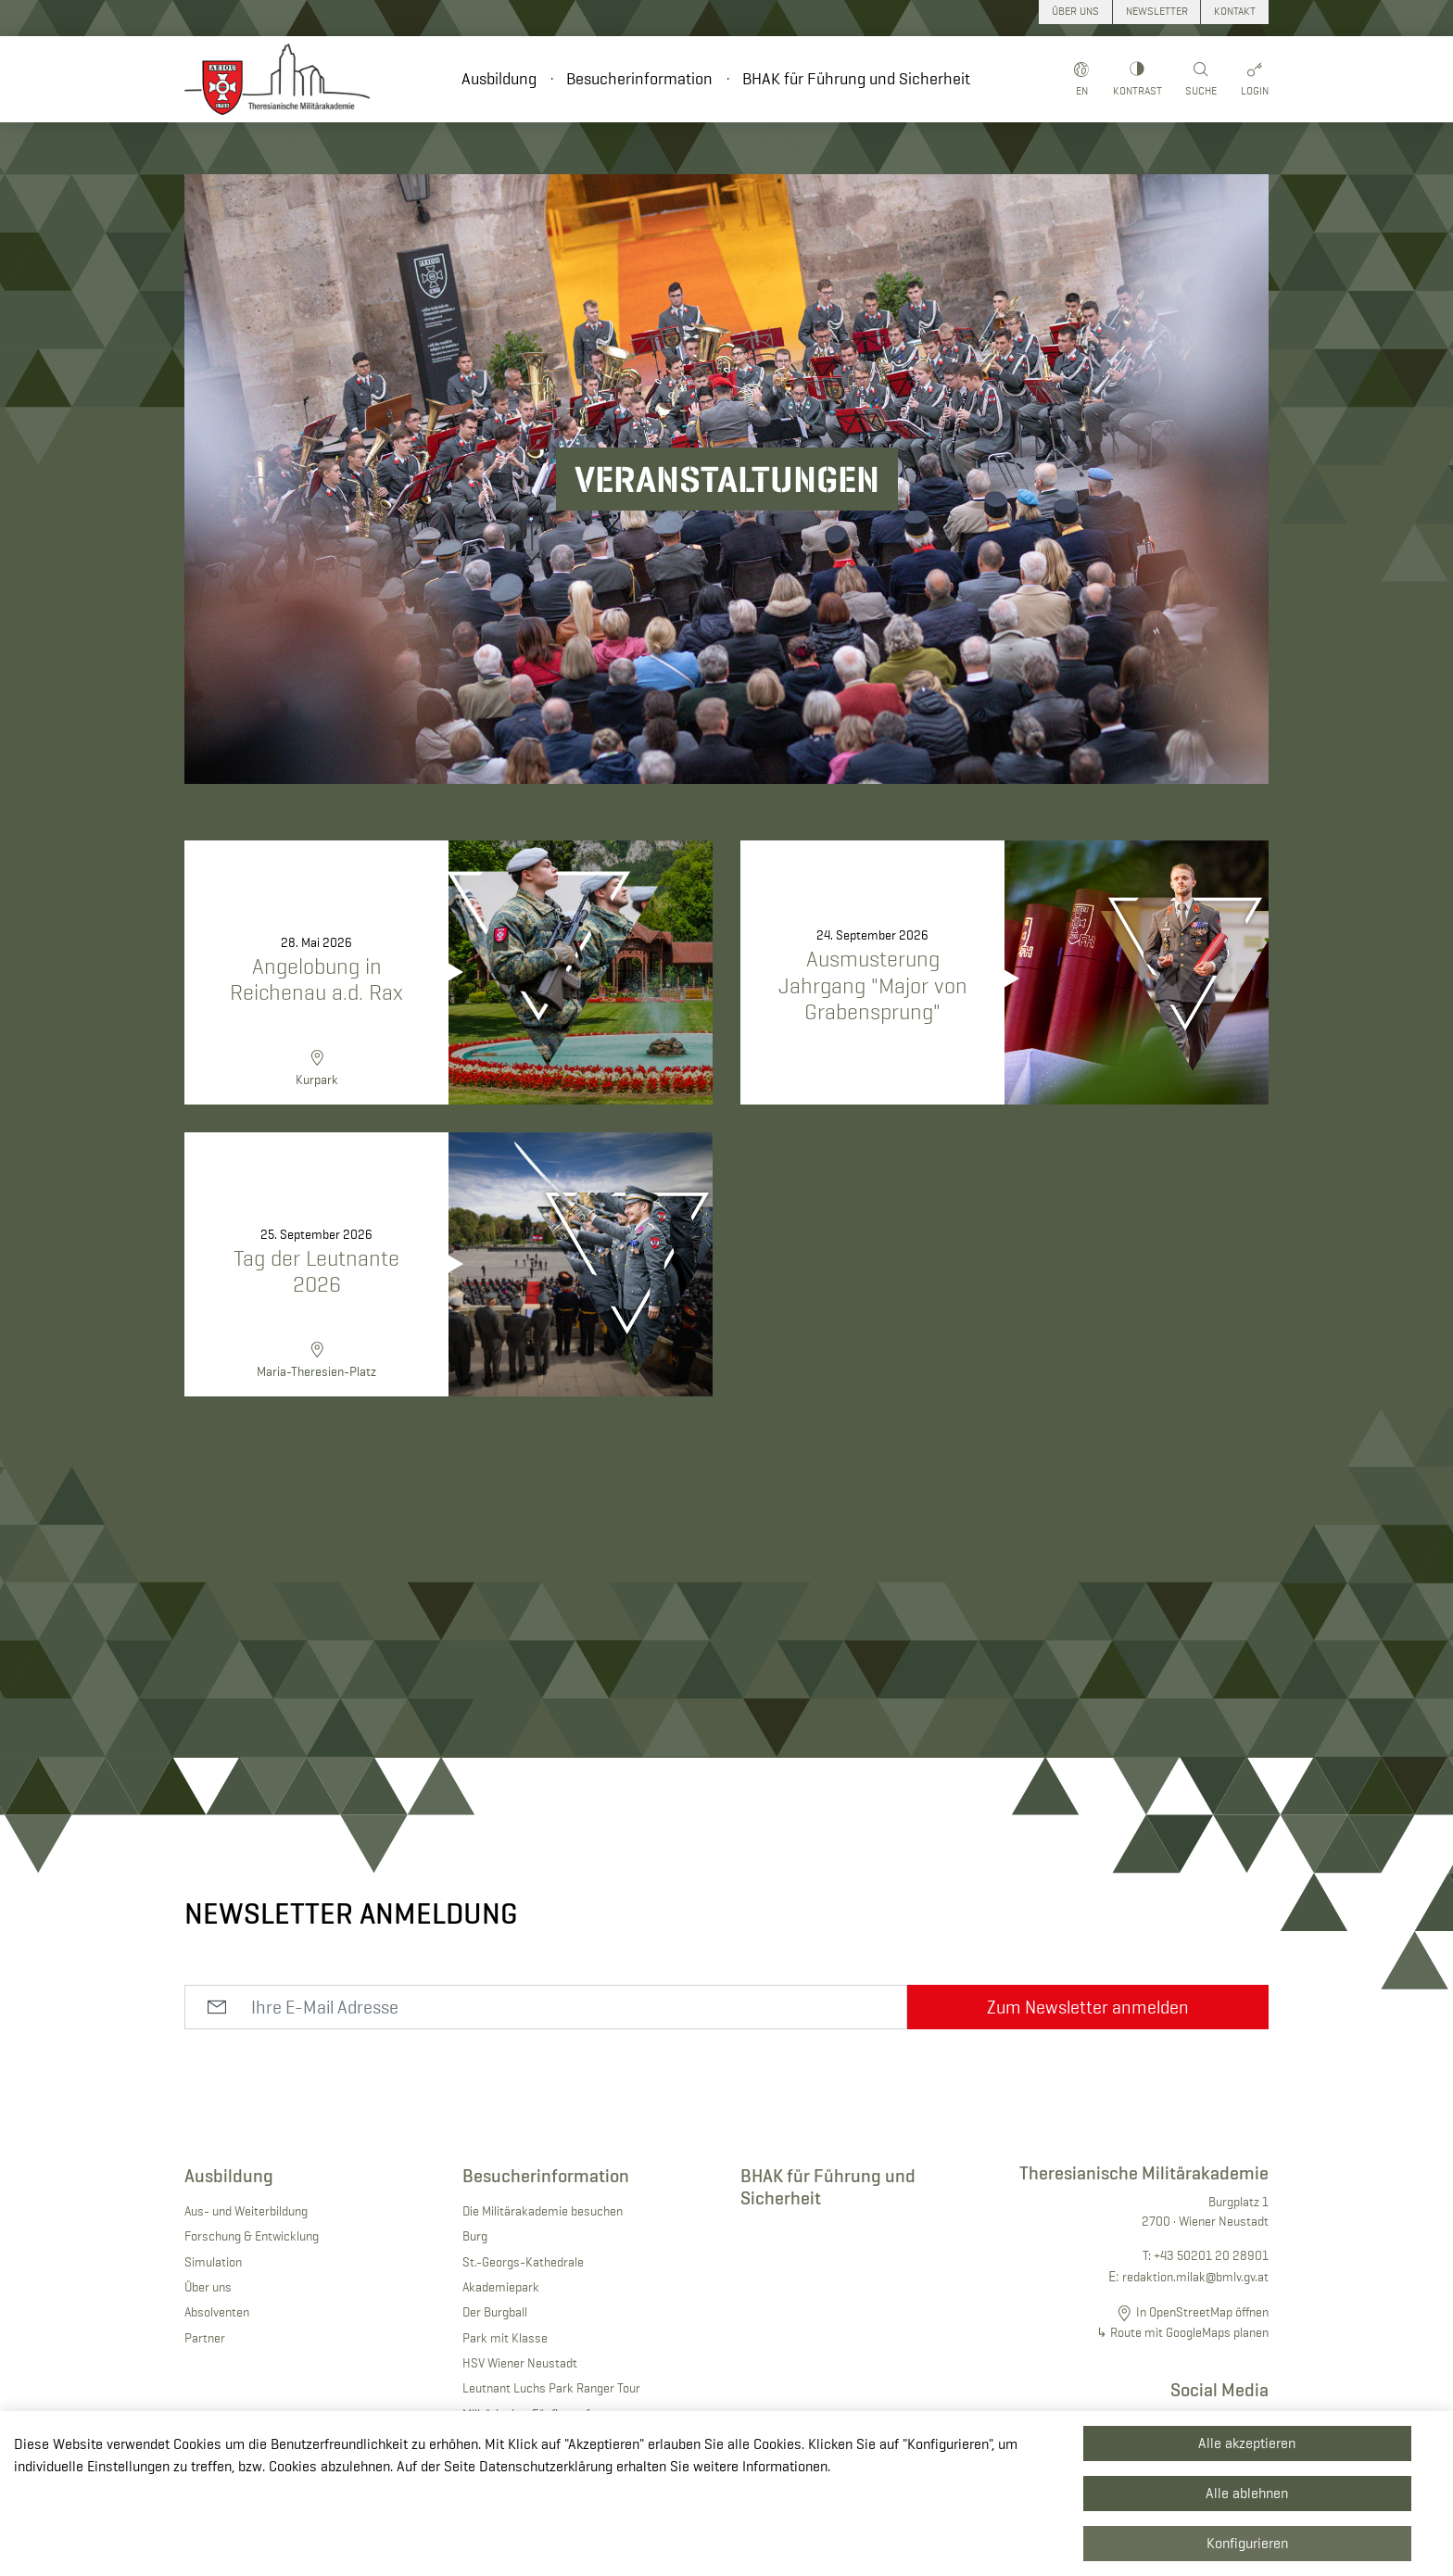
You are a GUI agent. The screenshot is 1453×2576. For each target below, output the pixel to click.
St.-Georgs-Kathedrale (523, 2261)
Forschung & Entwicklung (251, 2236)
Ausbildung (499, 78)
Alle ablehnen (1247, 2493)
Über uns (208, 2286)
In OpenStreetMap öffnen (1202, 2312)
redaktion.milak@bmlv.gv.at (1195, 2276)
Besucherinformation (639, 78)
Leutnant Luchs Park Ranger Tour (551, 2387)
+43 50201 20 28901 (1211, 2255)
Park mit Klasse (505, 2337)
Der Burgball (494, 2312)
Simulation (213, 2261)
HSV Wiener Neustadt (519, 2362)
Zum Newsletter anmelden (1088, 2007)
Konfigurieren (1247, 2543)
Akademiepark (500, 2286)
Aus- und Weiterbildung (246, 2210)
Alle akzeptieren (1246, 2443)
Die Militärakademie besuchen (542, 2210)
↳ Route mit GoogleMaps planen (1182, 2332)
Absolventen (216, 2312)
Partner (204, 2337)
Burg (474, 2236)
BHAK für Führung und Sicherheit (856, 78)
